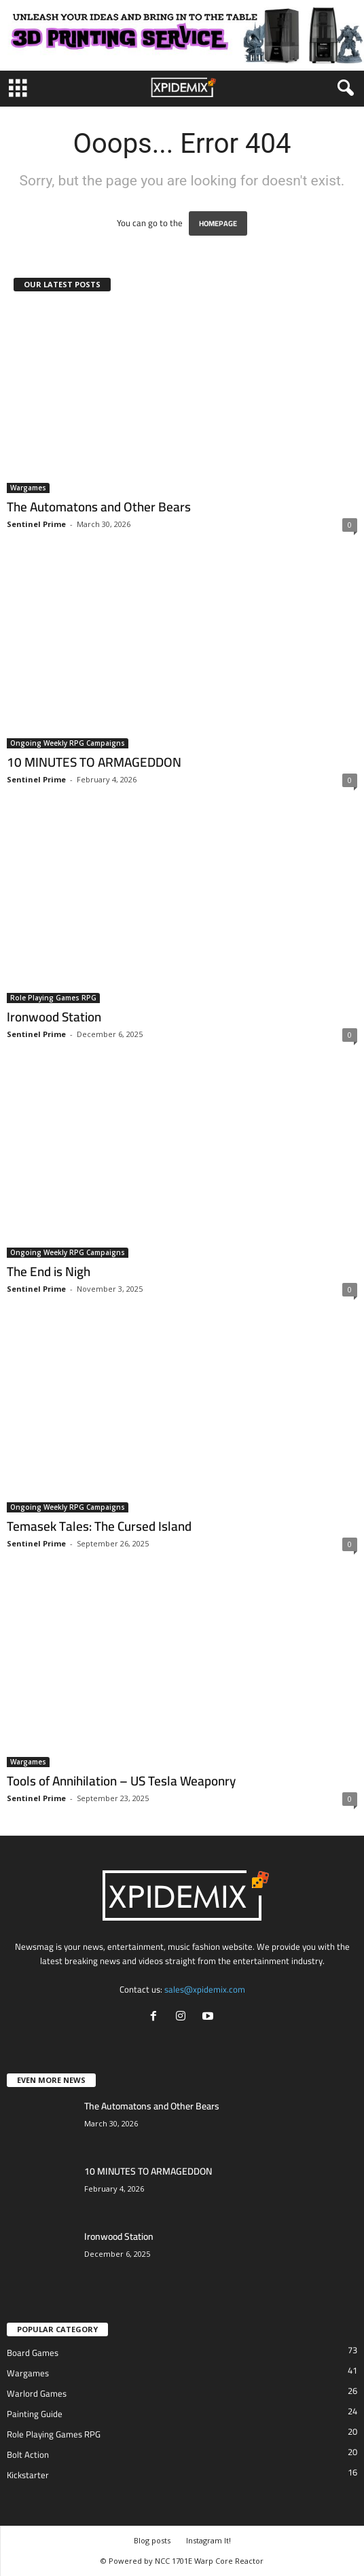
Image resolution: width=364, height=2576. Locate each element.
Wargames (28, 487)
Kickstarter (28, 2475)
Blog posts (152, 2540)
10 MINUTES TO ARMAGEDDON (94, 762)
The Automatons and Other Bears (99, 506)
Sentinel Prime (36, 524)
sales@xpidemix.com (204, 1989)
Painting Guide (34, 2414)
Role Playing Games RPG (53, 997)
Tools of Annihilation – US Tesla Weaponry (121, 1780)
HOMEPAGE (218, 223)
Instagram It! (208, 2540)
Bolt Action (28, 2454)
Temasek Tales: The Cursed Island (99, 1526)
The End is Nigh (48, 1271)
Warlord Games (37, 2393)
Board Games (32, 2352)
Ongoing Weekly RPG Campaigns (67, 743)
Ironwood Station (54, 1016)
